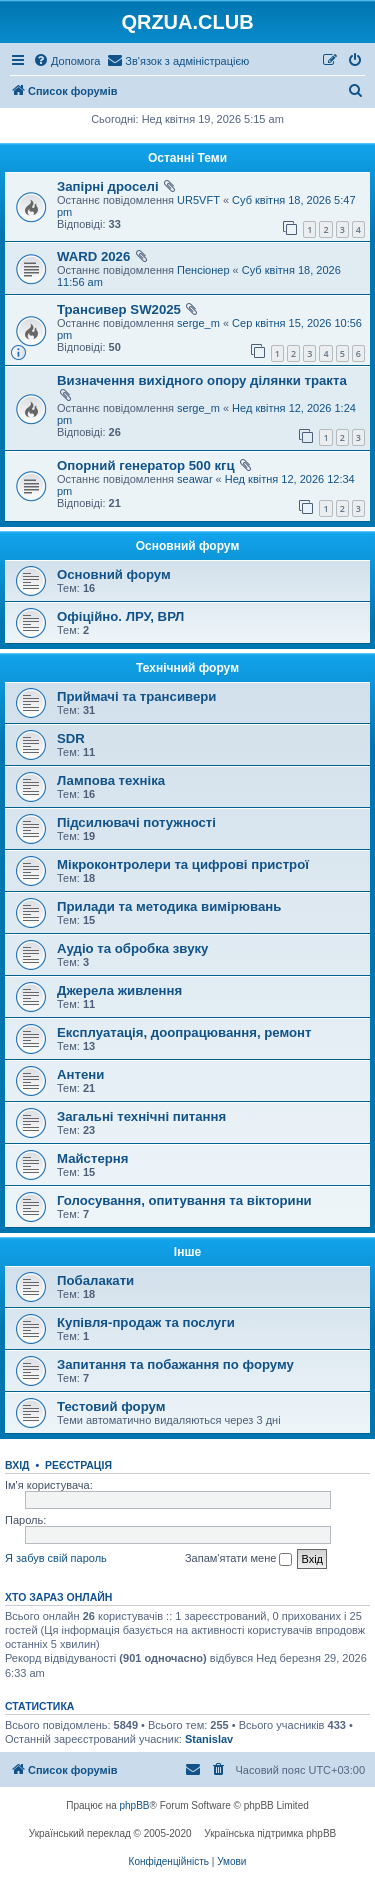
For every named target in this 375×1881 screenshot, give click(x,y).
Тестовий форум (111, 1406)
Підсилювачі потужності (136, 822)
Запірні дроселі (108, 186)
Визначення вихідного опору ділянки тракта (202, 380)
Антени (80, 1074)
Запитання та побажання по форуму (175, 1364)
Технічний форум (187, 668)
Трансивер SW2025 (119, 309)
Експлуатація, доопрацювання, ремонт (184, 1032)
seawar (194, 479)
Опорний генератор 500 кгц (146, 465)
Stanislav (209, 1739)
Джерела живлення (119, 990)
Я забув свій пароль (56, 1558)
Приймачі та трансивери (136, 696)
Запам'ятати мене (238, 1559)
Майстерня (92, 1158)
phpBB (135, 1805)
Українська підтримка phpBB (270, 1833)
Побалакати (95, 1280)
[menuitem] (66, 61)
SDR (71, 738)
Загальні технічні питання (141, 1116)
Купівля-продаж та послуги (146, 1322)
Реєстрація (78, 1465)
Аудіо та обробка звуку (132, 948)
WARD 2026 (93, 256)
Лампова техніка (111, 780)
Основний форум (188, 546)
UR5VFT (198, 200)
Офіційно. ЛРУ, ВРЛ (120, 616)
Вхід (17, 1465)
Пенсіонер (203, 270)
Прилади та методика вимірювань (169, 906)
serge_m (198, 323)
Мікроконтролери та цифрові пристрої (183, 864)
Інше (187, 1252)
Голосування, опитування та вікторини (184, 1200)
